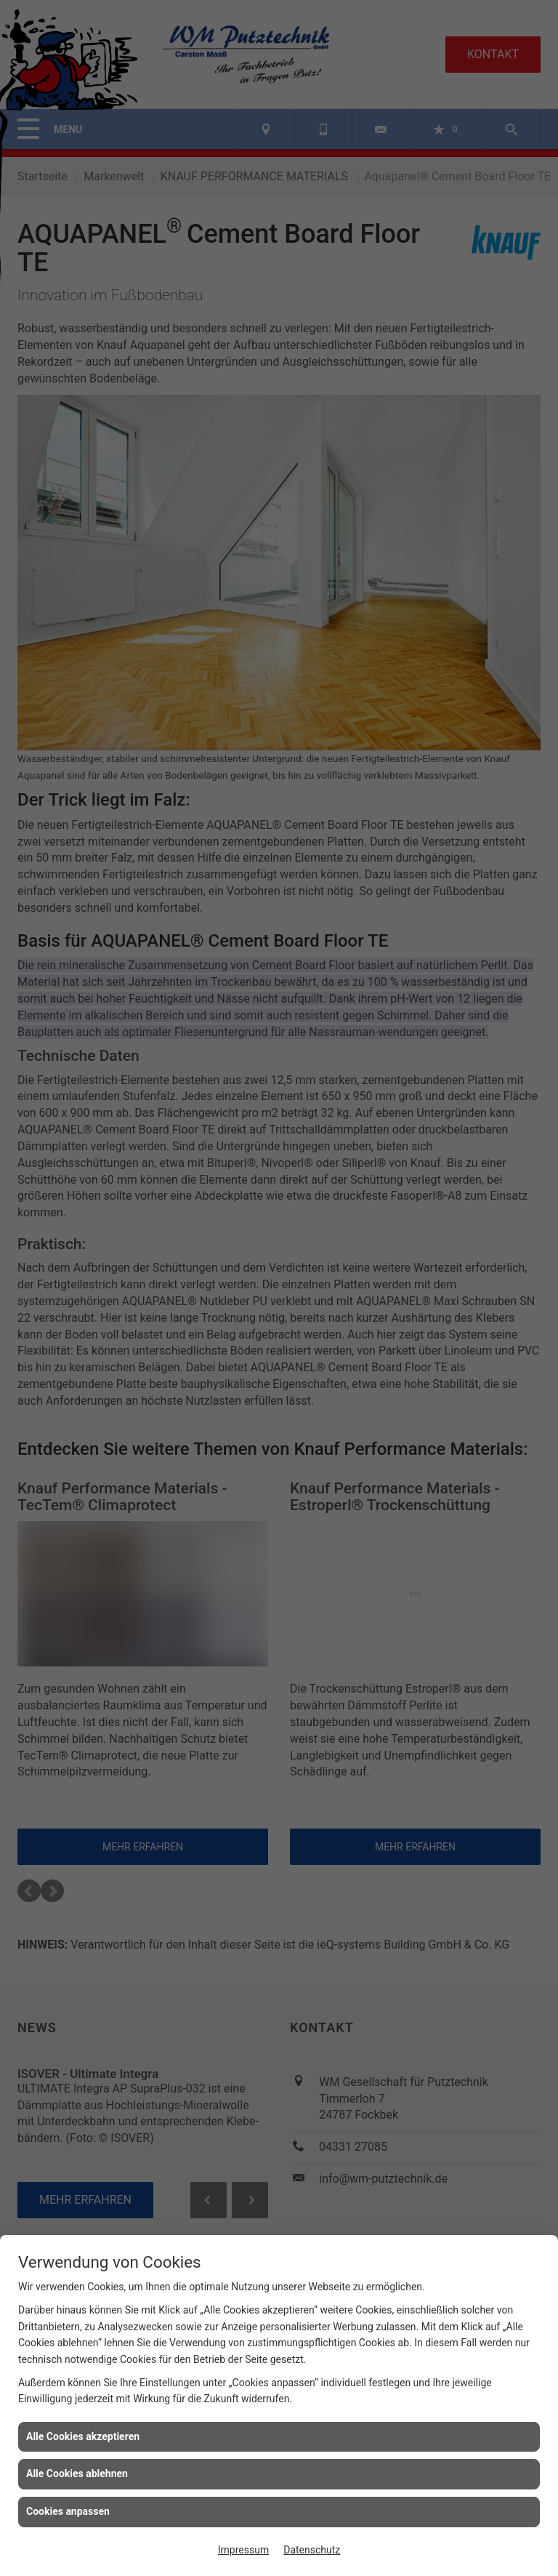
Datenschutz (311, 2550)
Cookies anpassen (68, 2511)
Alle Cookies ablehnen (77, 2473)
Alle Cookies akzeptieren (83, 2436)
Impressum (243, 2550)
